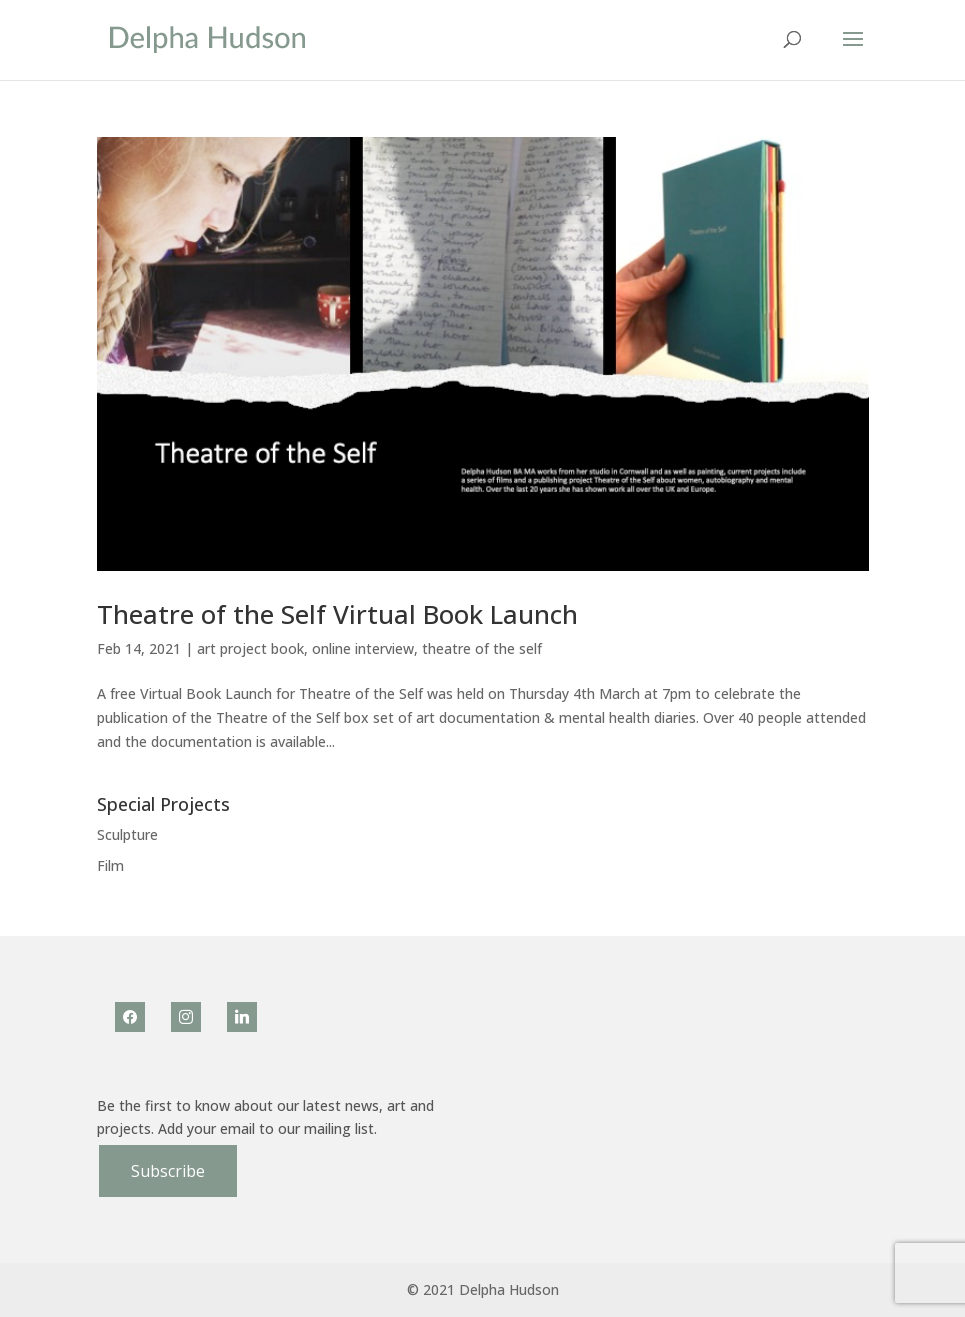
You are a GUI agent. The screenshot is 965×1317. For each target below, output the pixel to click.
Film (110, 865)
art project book (250, 648)
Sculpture (127, 834)
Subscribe (168, 1171)
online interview (363, 648)
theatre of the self (482, 648)
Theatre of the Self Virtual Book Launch (337, 614)
